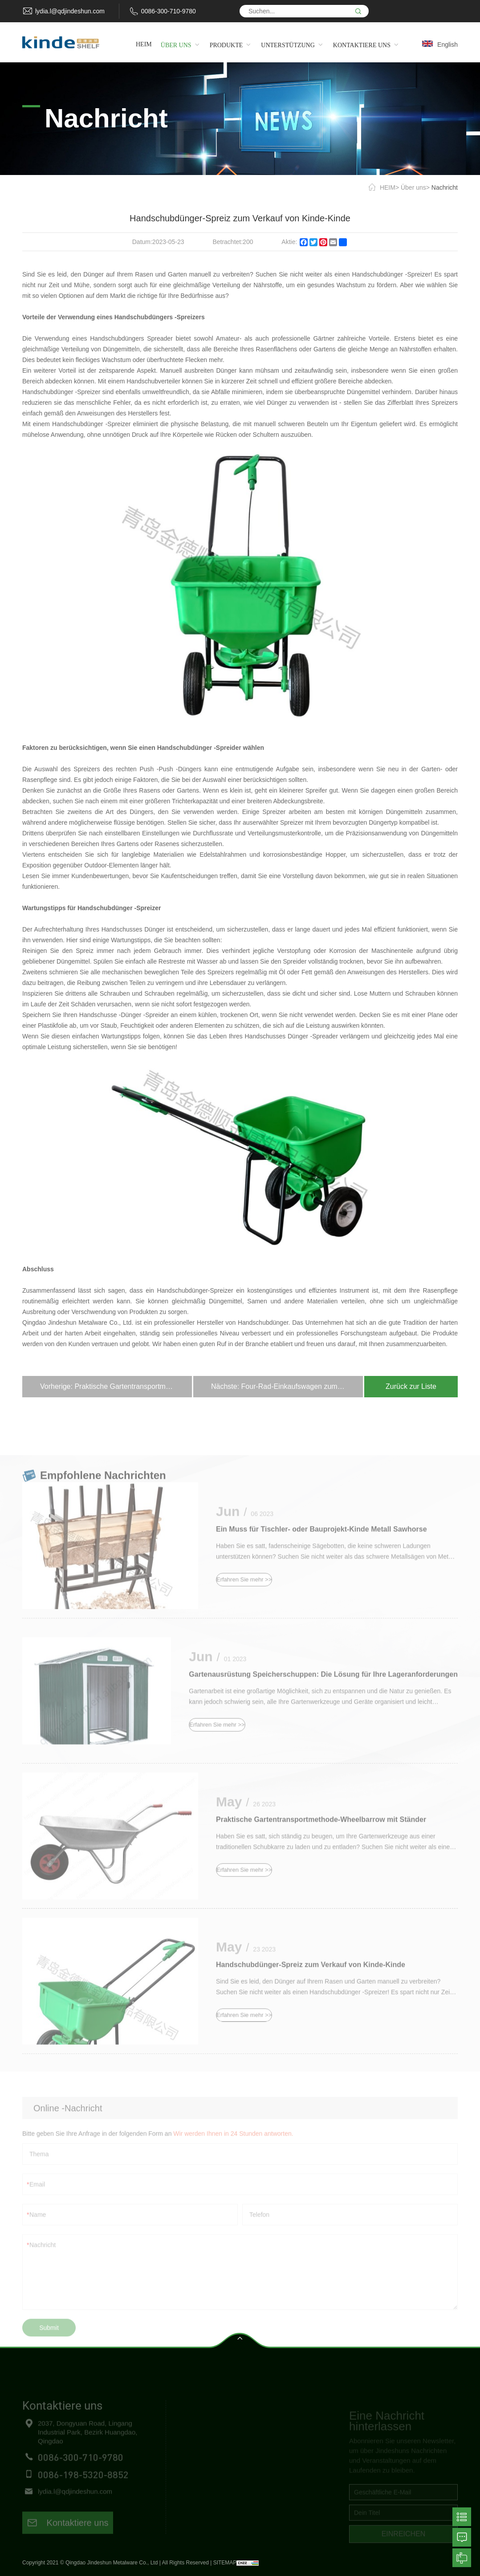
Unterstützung (195, 2473)
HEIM (387, 187)
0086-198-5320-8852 (83, 2488)
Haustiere (282, 2489)
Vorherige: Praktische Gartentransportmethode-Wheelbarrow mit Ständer (116, 1386)
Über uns (413, 187)
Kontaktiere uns (68, 2538)
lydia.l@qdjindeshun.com (70, 11)
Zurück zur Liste (411, 1386)
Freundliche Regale (296, 2441)
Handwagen (285, 2457)
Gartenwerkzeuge (294, 2473)
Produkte (188, 2457)
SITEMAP (225, 2563)
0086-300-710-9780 (168, 11)
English (447, 44)
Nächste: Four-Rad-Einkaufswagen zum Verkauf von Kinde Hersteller (287, 1386)
